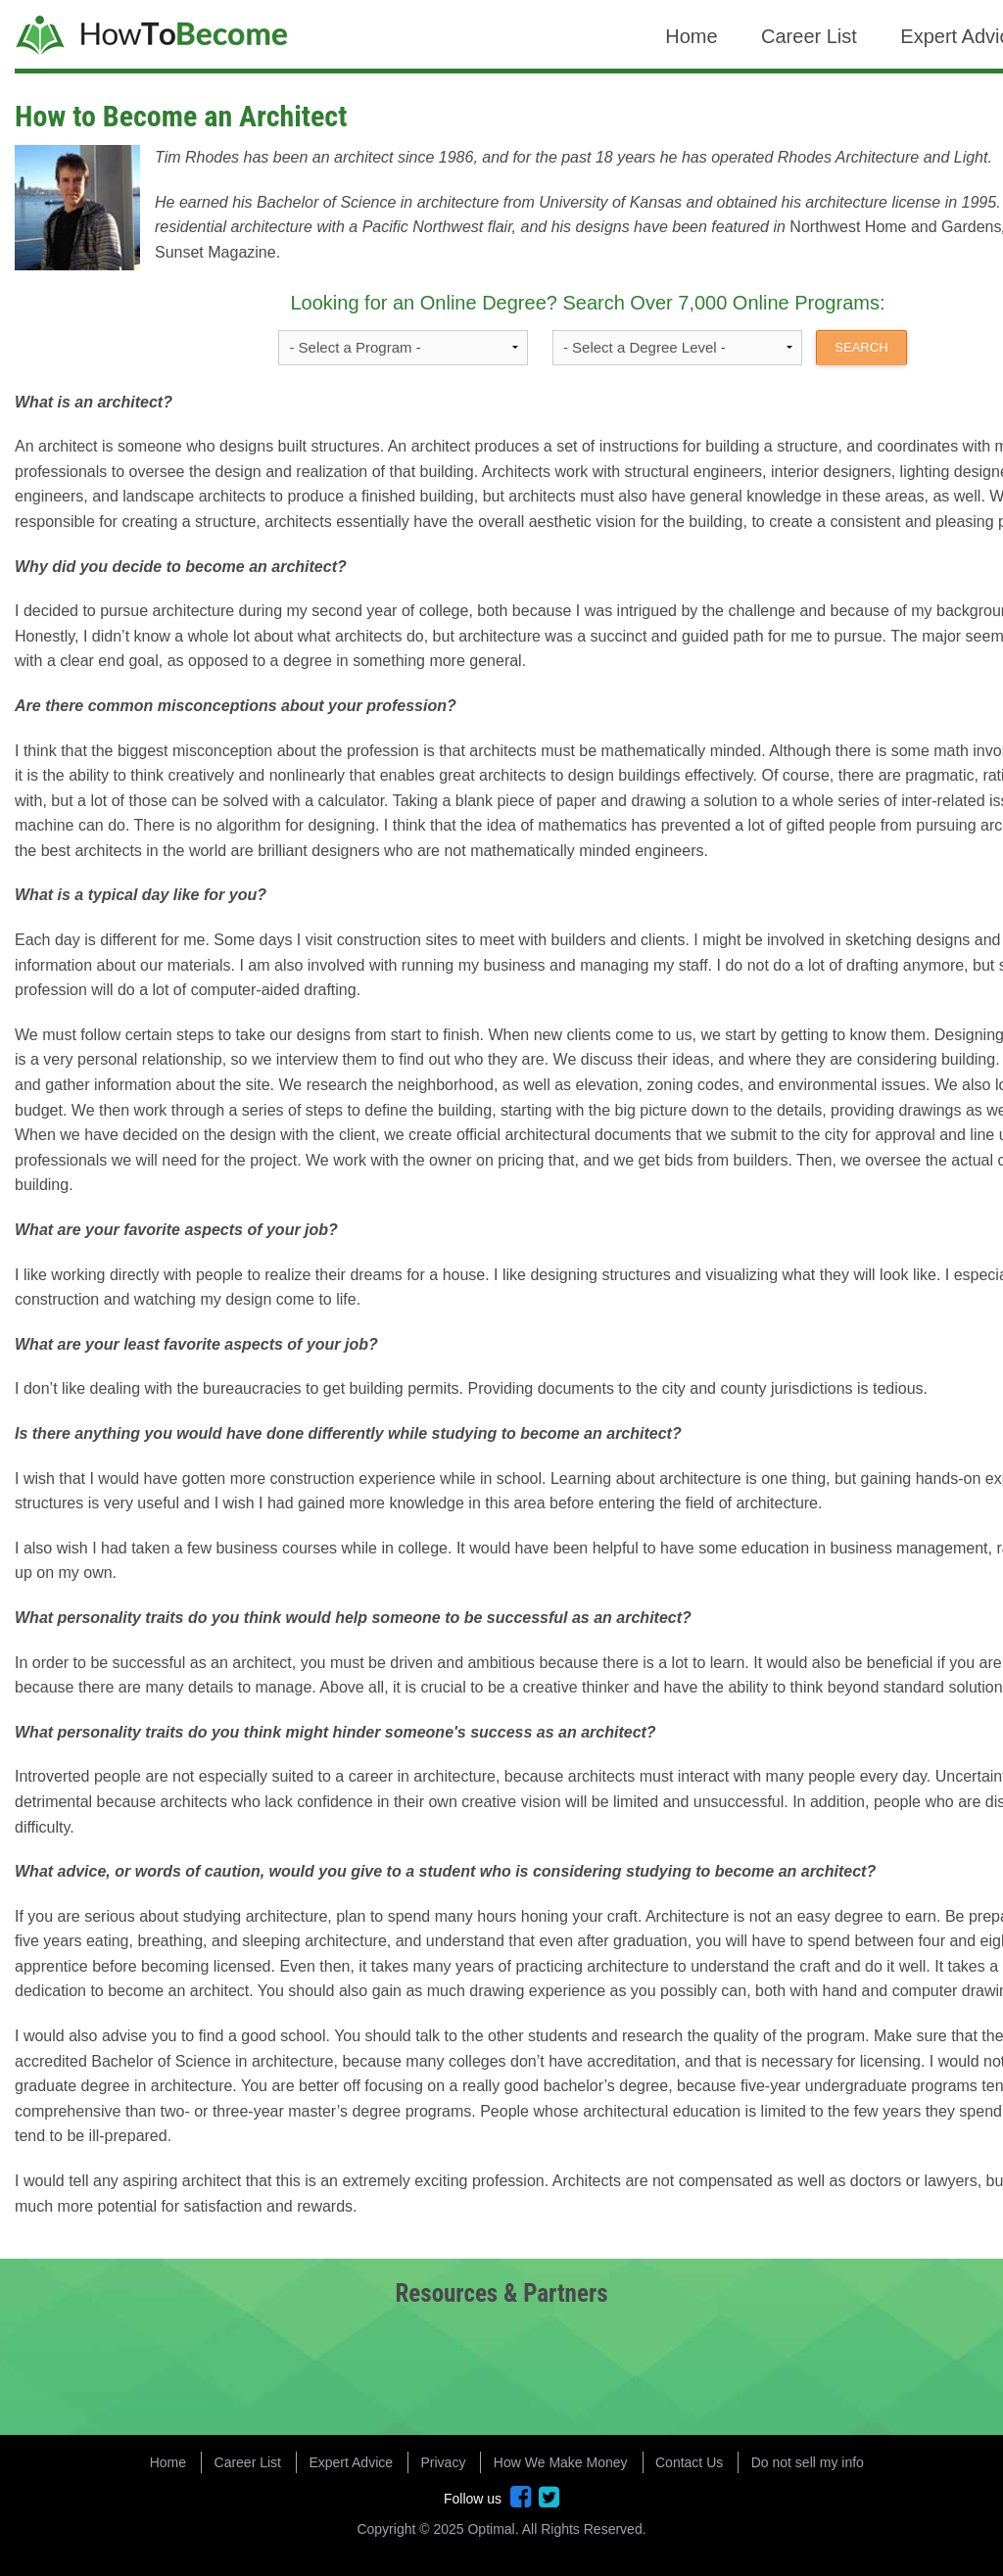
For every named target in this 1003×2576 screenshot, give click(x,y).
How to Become (154, 37)
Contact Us (689, 2462)
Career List (809, 36)
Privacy (443, 2462)
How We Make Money (561, 2462)
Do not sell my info (807, 2462)
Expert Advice (351, 2462)
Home (691, 36)
